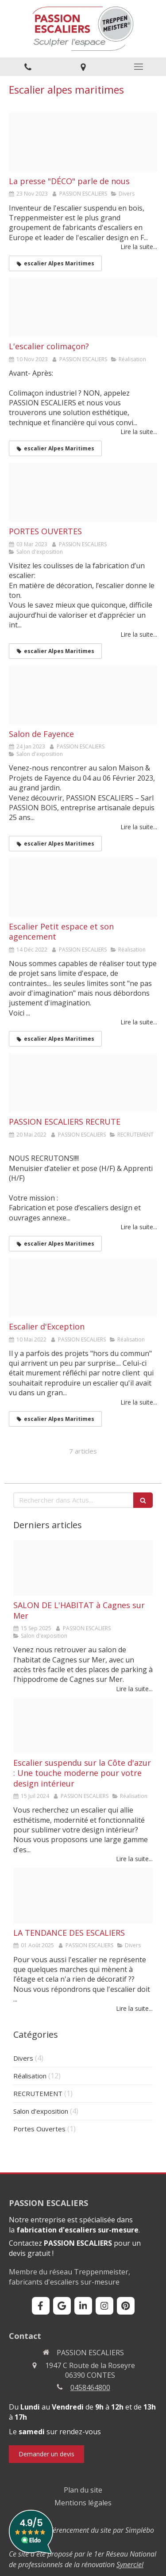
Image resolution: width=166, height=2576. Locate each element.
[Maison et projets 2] (83, 695)
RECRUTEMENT (37, 2093)
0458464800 (90, 2387)
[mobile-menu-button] (138, 67)
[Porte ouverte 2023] (83, 492)
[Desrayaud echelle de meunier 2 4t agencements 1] (83, 887)
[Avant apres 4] (83, 307)
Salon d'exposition (40, 2111)
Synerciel (129, 2564)
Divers (23, 2058)
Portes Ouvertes (39, 2128)
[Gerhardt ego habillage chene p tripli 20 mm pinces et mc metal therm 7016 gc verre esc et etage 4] (83, 1895)
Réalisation (29, 2075)
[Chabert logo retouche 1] (83, 1287)
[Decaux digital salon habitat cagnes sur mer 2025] (83, 1568)
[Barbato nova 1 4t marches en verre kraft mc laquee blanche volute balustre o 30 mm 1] (83, 1725)
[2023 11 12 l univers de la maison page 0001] (83, 142)
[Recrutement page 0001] (83, 1082)
